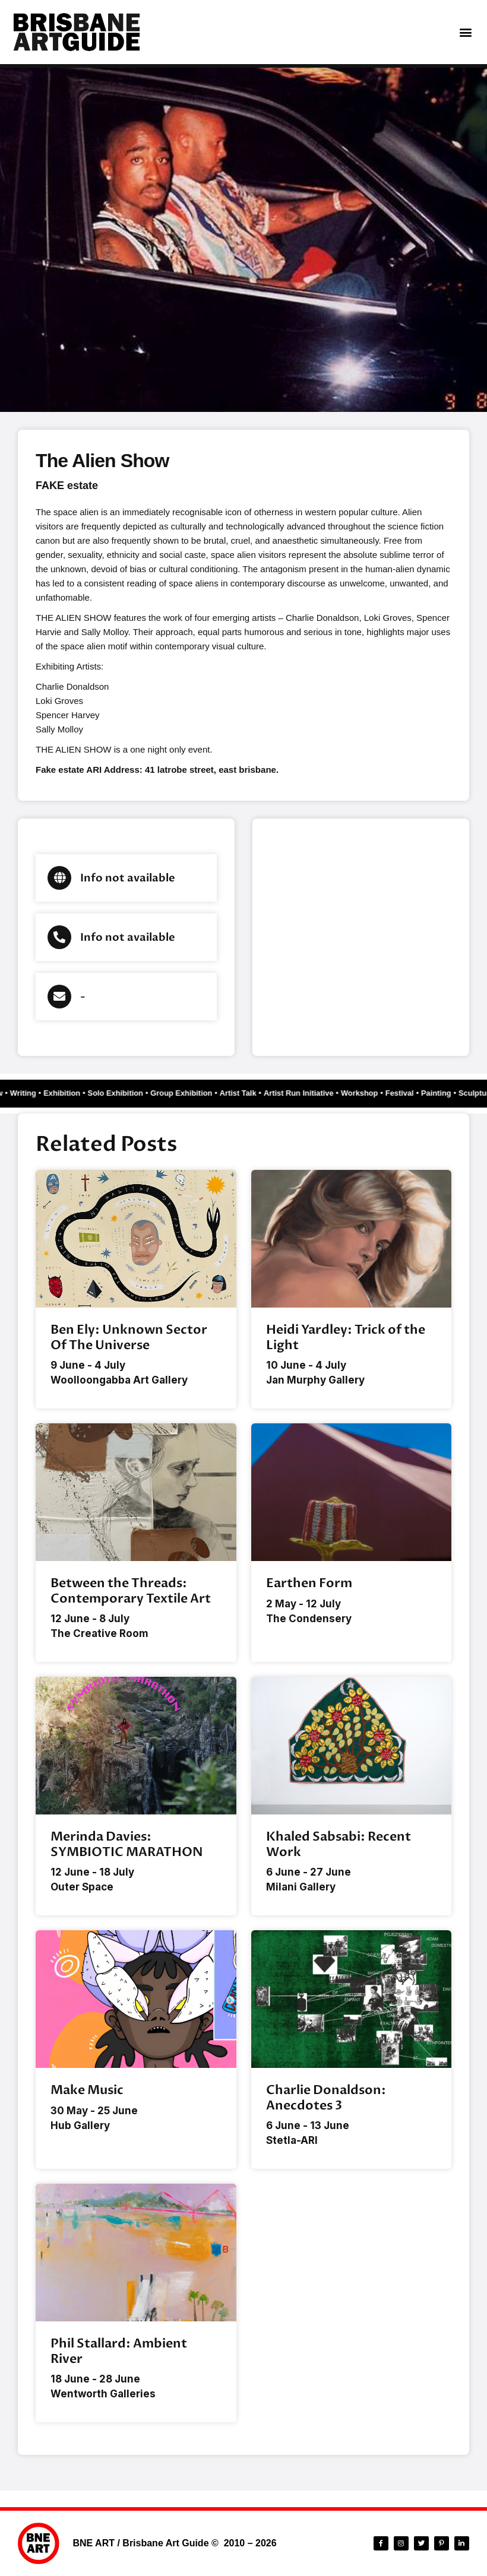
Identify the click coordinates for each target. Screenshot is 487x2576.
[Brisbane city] (360, 937)
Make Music (87, 2090)
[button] (465, 32)
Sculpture (453, 1093)
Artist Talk (224, 1093)
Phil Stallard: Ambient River (118, 2351)
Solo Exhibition (107, 1093)
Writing (18, 1093)
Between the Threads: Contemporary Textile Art (130, 1591)
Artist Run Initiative (283, 1093)
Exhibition (56, 1093)
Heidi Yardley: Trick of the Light (345, 1337)
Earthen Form (309, 1583)
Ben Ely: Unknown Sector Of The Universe (128, 1337)
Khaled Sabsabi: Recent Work (338, 1844)
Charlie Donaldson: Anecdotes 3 (326, 2098)
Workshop (341, 1093)
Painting (415, 1093)
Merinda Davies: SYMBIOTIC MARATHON (126, 1844)
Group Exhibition (170, 1093)
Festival (380, 1093)
